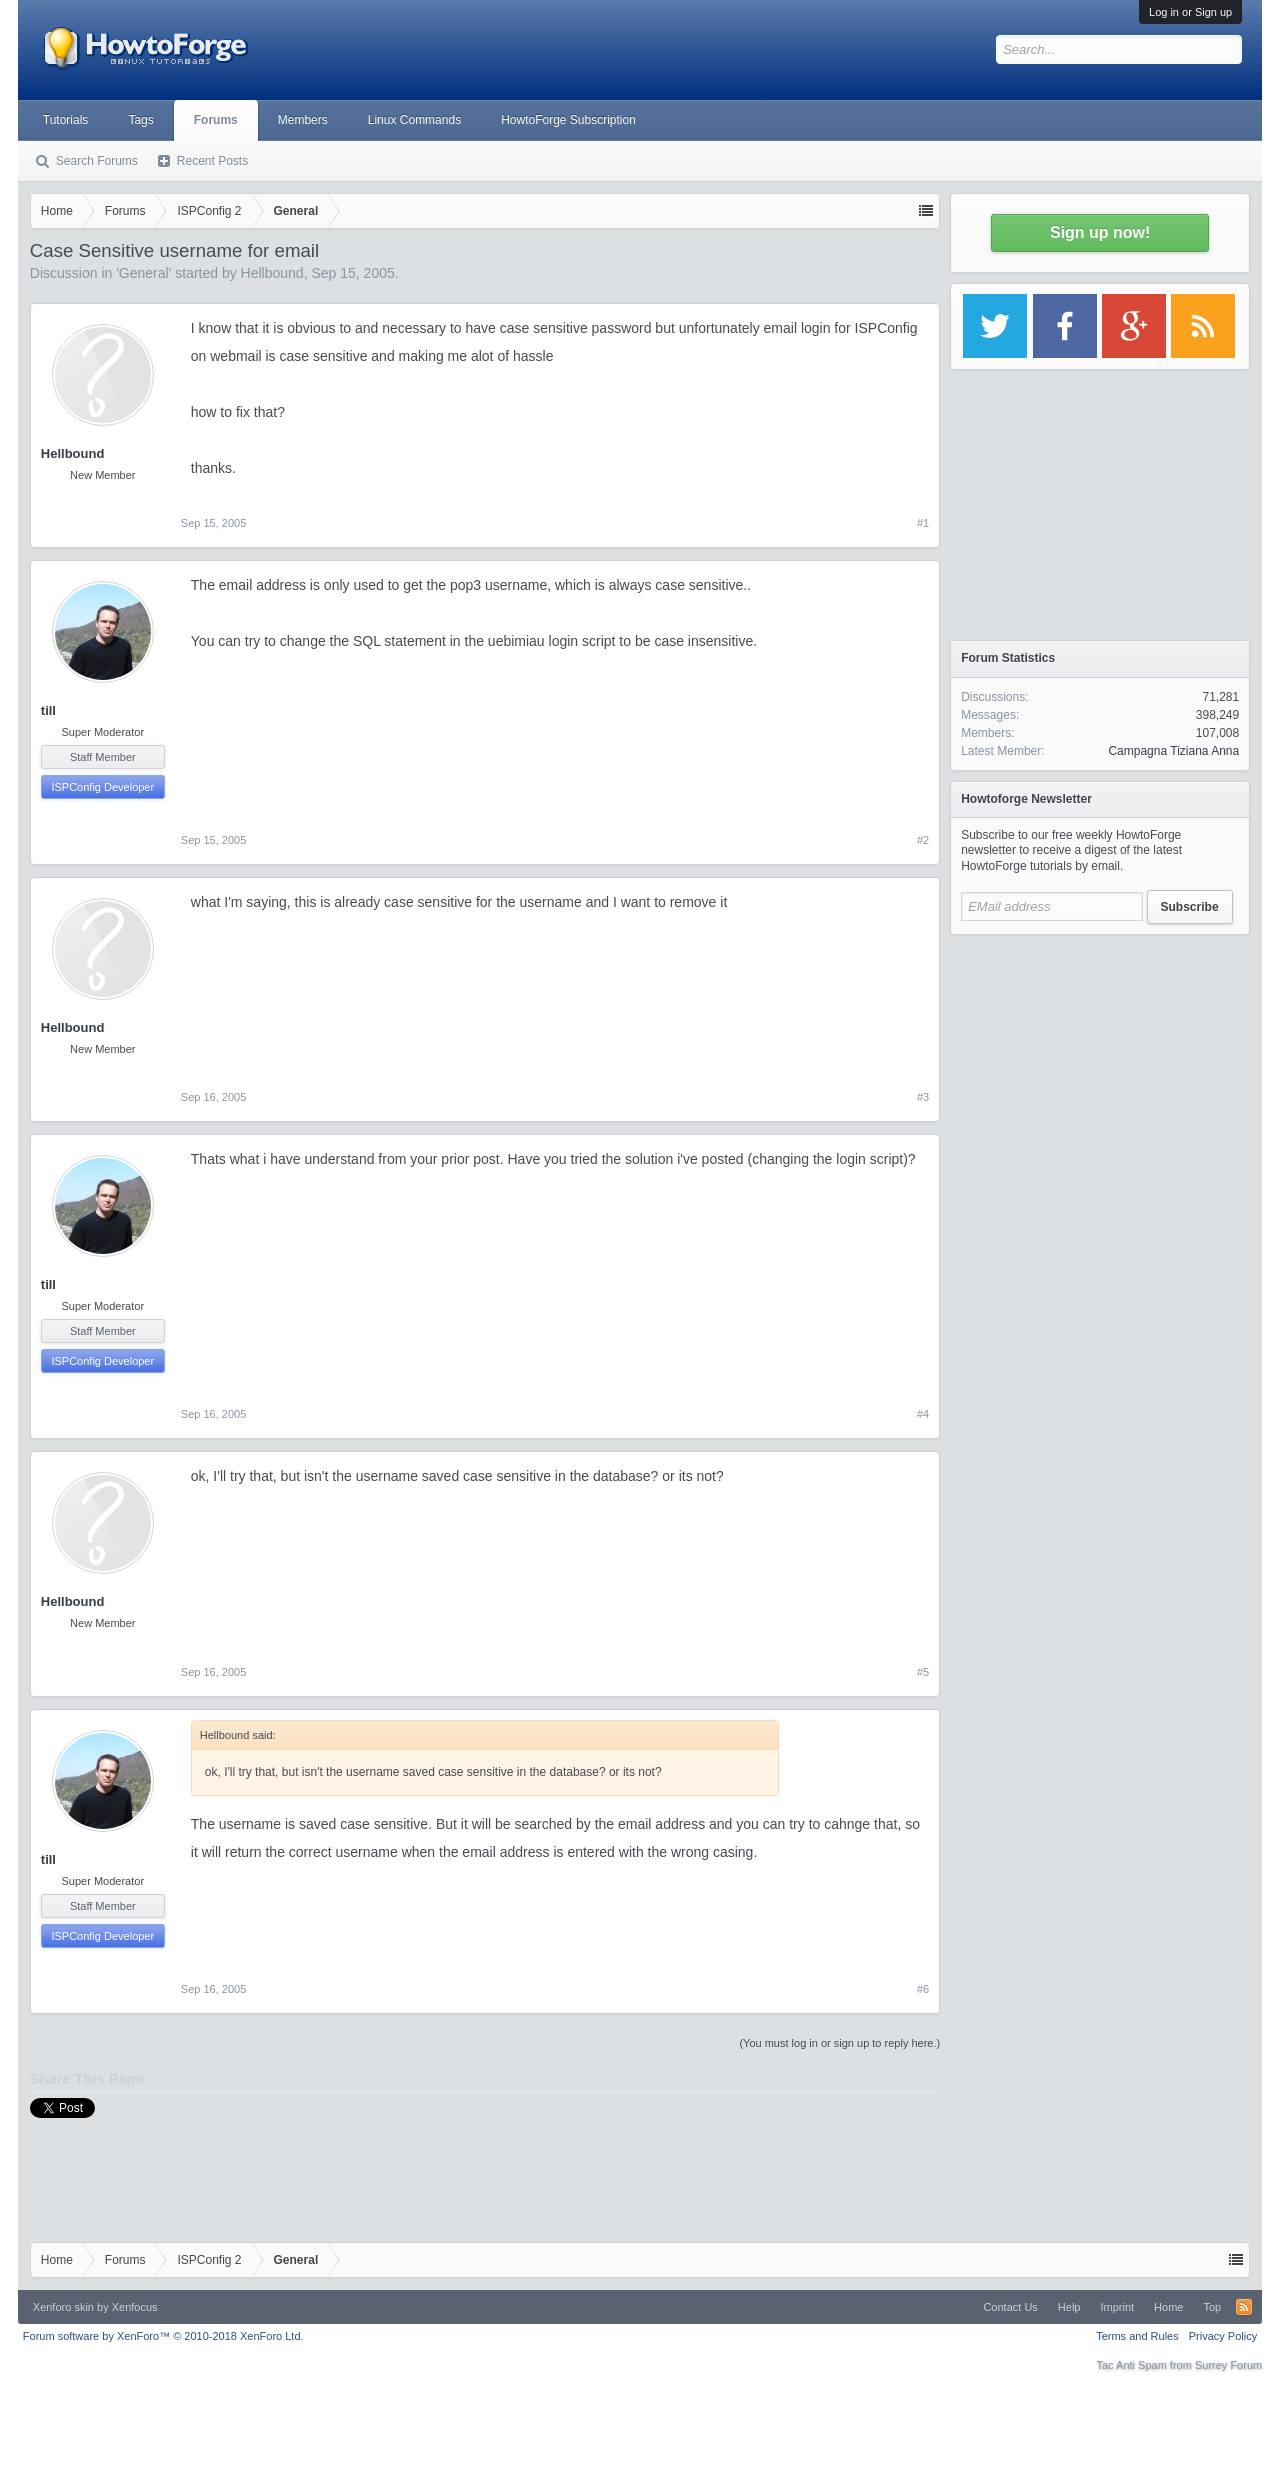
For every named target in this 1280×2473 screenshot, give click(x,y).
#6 (923, 1989)
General (144, 273)
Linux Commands (414, 120)
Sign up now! (1100, 232)
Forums (216, 120)
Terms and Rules (1137, 2336)
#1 (923, 523)
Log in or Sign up (1190, 12)
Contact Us (1010, 2307)
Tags (140, 120)
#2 (923, 840)
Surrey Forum (1228, 2365)
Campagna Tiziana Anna (1173, 751)
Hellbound (272, 273)
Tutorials (66, 120)
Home (1168, 2307)
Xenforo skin (63, 2307)
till (48, 710)
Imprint (1117, 2307)
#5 (923, 1672)
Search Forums (97, 161)
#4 (923, 1414)
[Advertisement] (1100, 1070)
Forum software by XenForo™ (163, 2336)
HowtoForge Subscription (568, 120)
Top (1212, 2307)
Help (1069, 2307)
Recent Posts (212, 161)
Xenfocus (135, 2307)
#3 (923, 1097)
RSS (1244, 2307)
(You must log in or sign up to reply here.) (839, 2043)
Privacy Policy (1223, 2336)
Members (303, 120)
